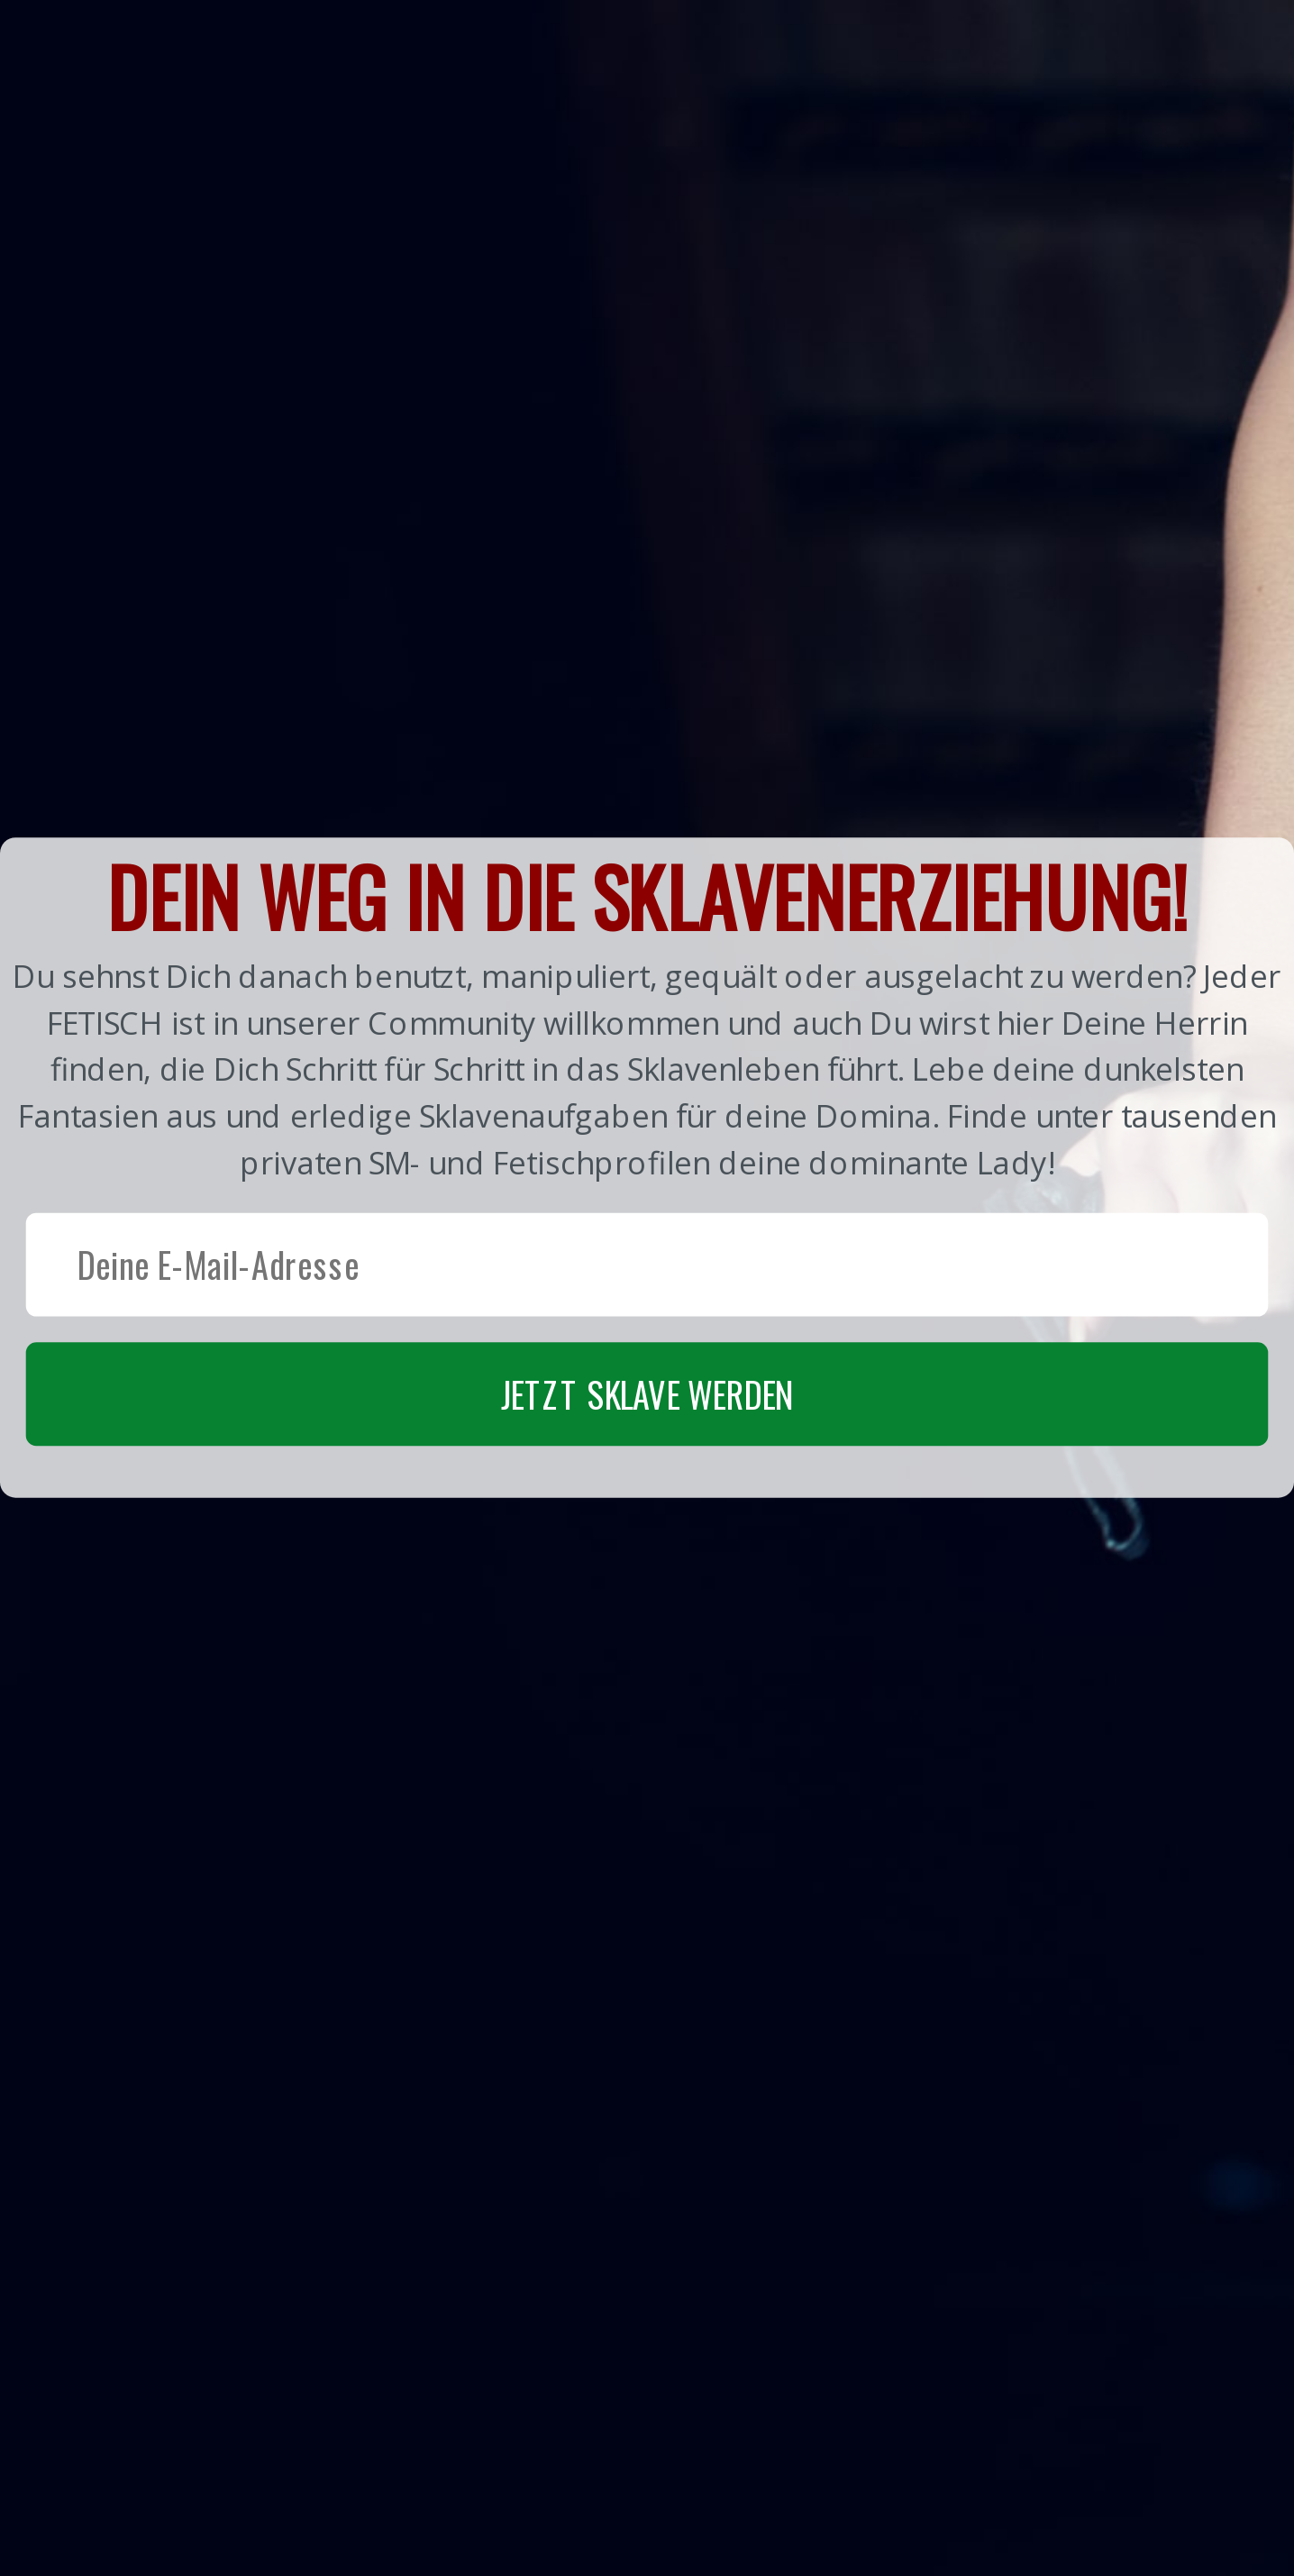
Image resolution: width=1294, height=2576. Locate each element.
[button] (647, 1167)
